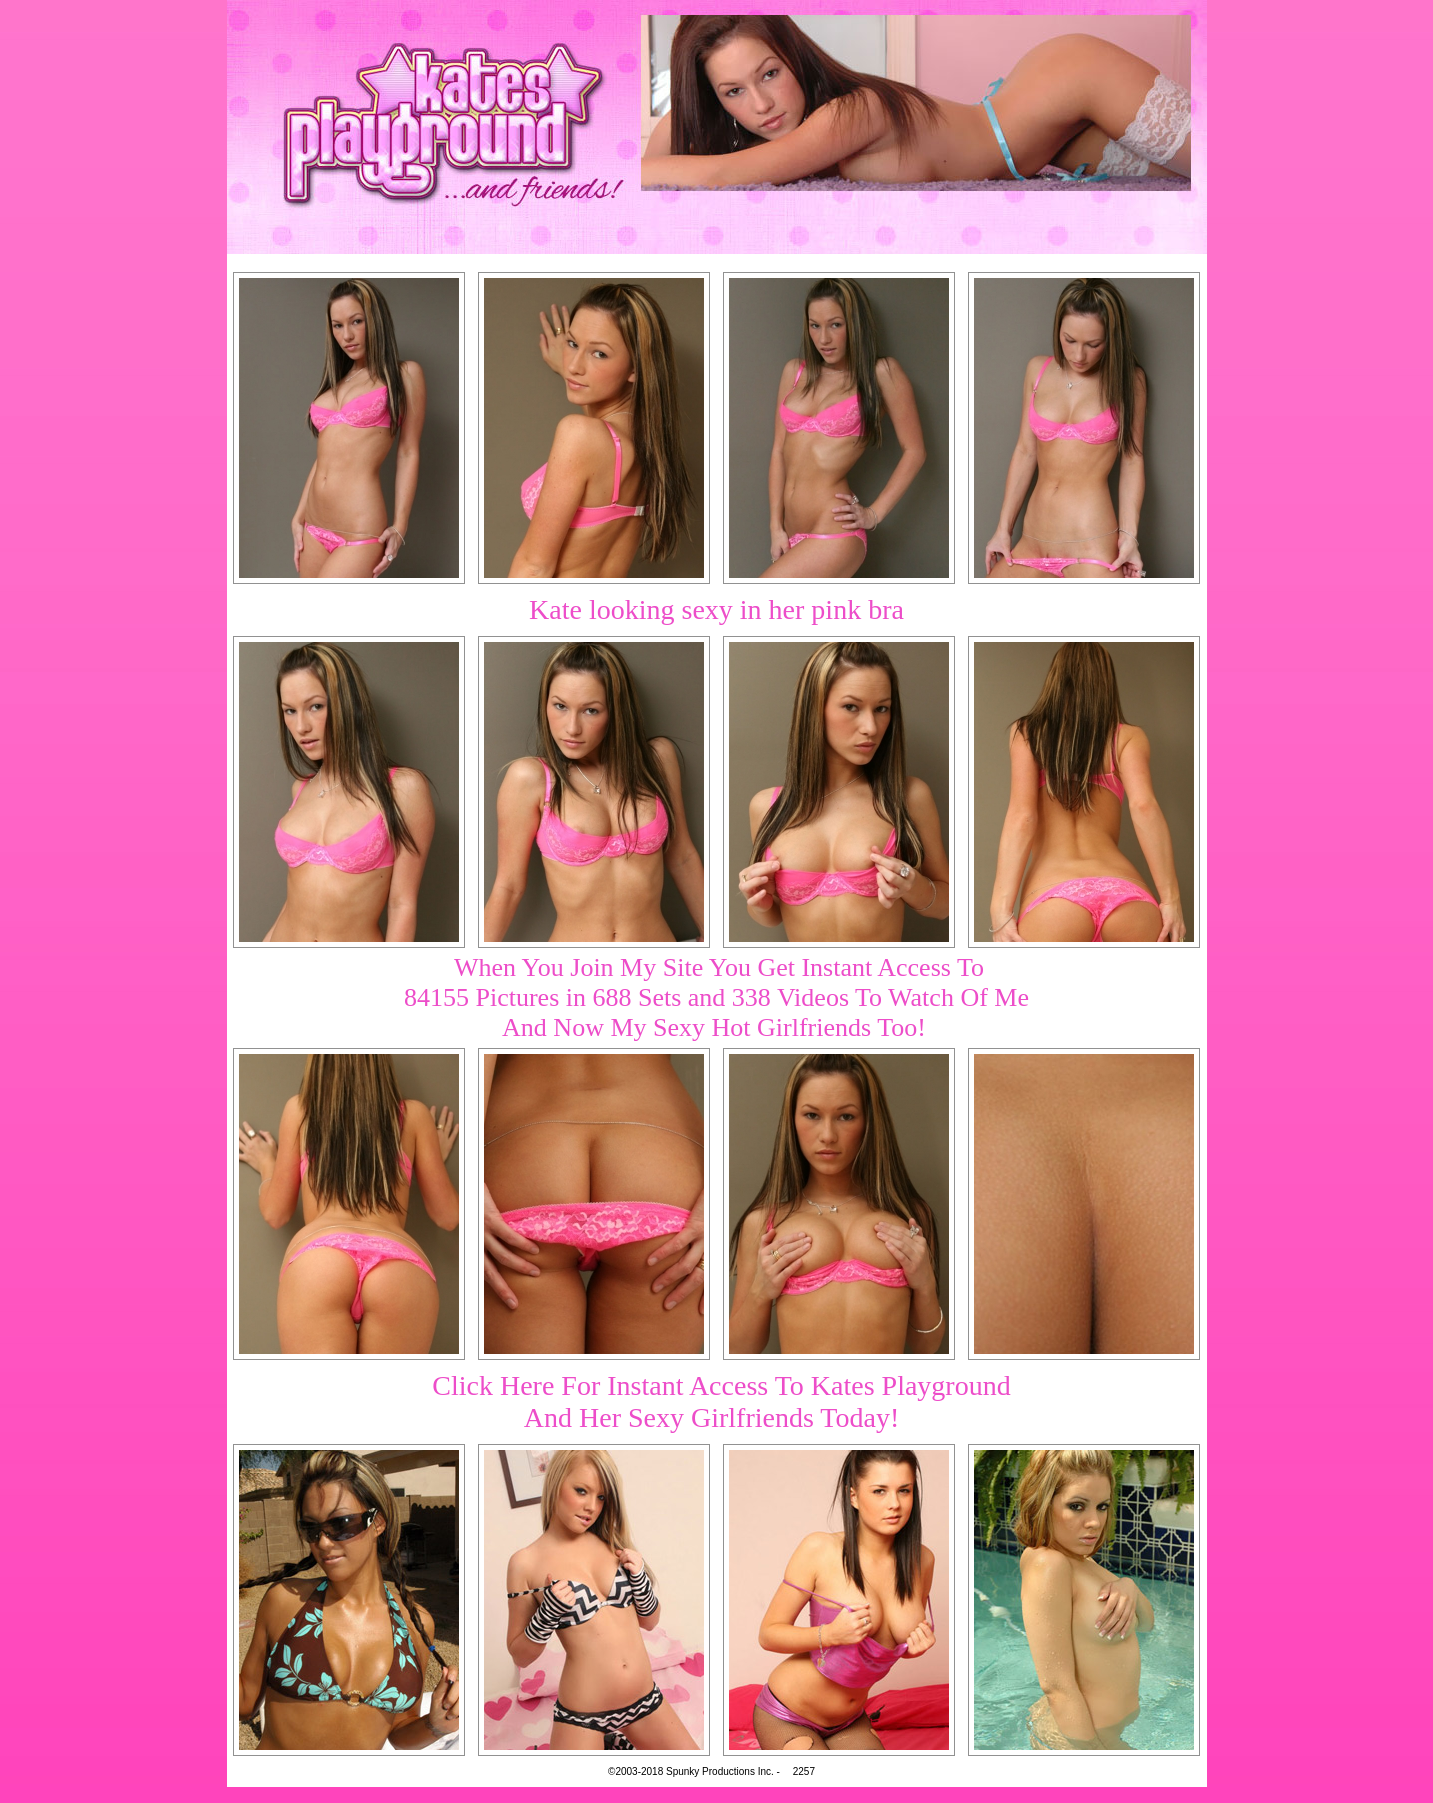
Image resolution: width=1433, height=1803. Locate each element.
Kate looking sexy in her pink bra (716, 609)
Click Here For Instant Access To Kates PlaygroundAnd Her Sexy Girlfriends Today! (721, 1401)
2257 (804, 1771)
